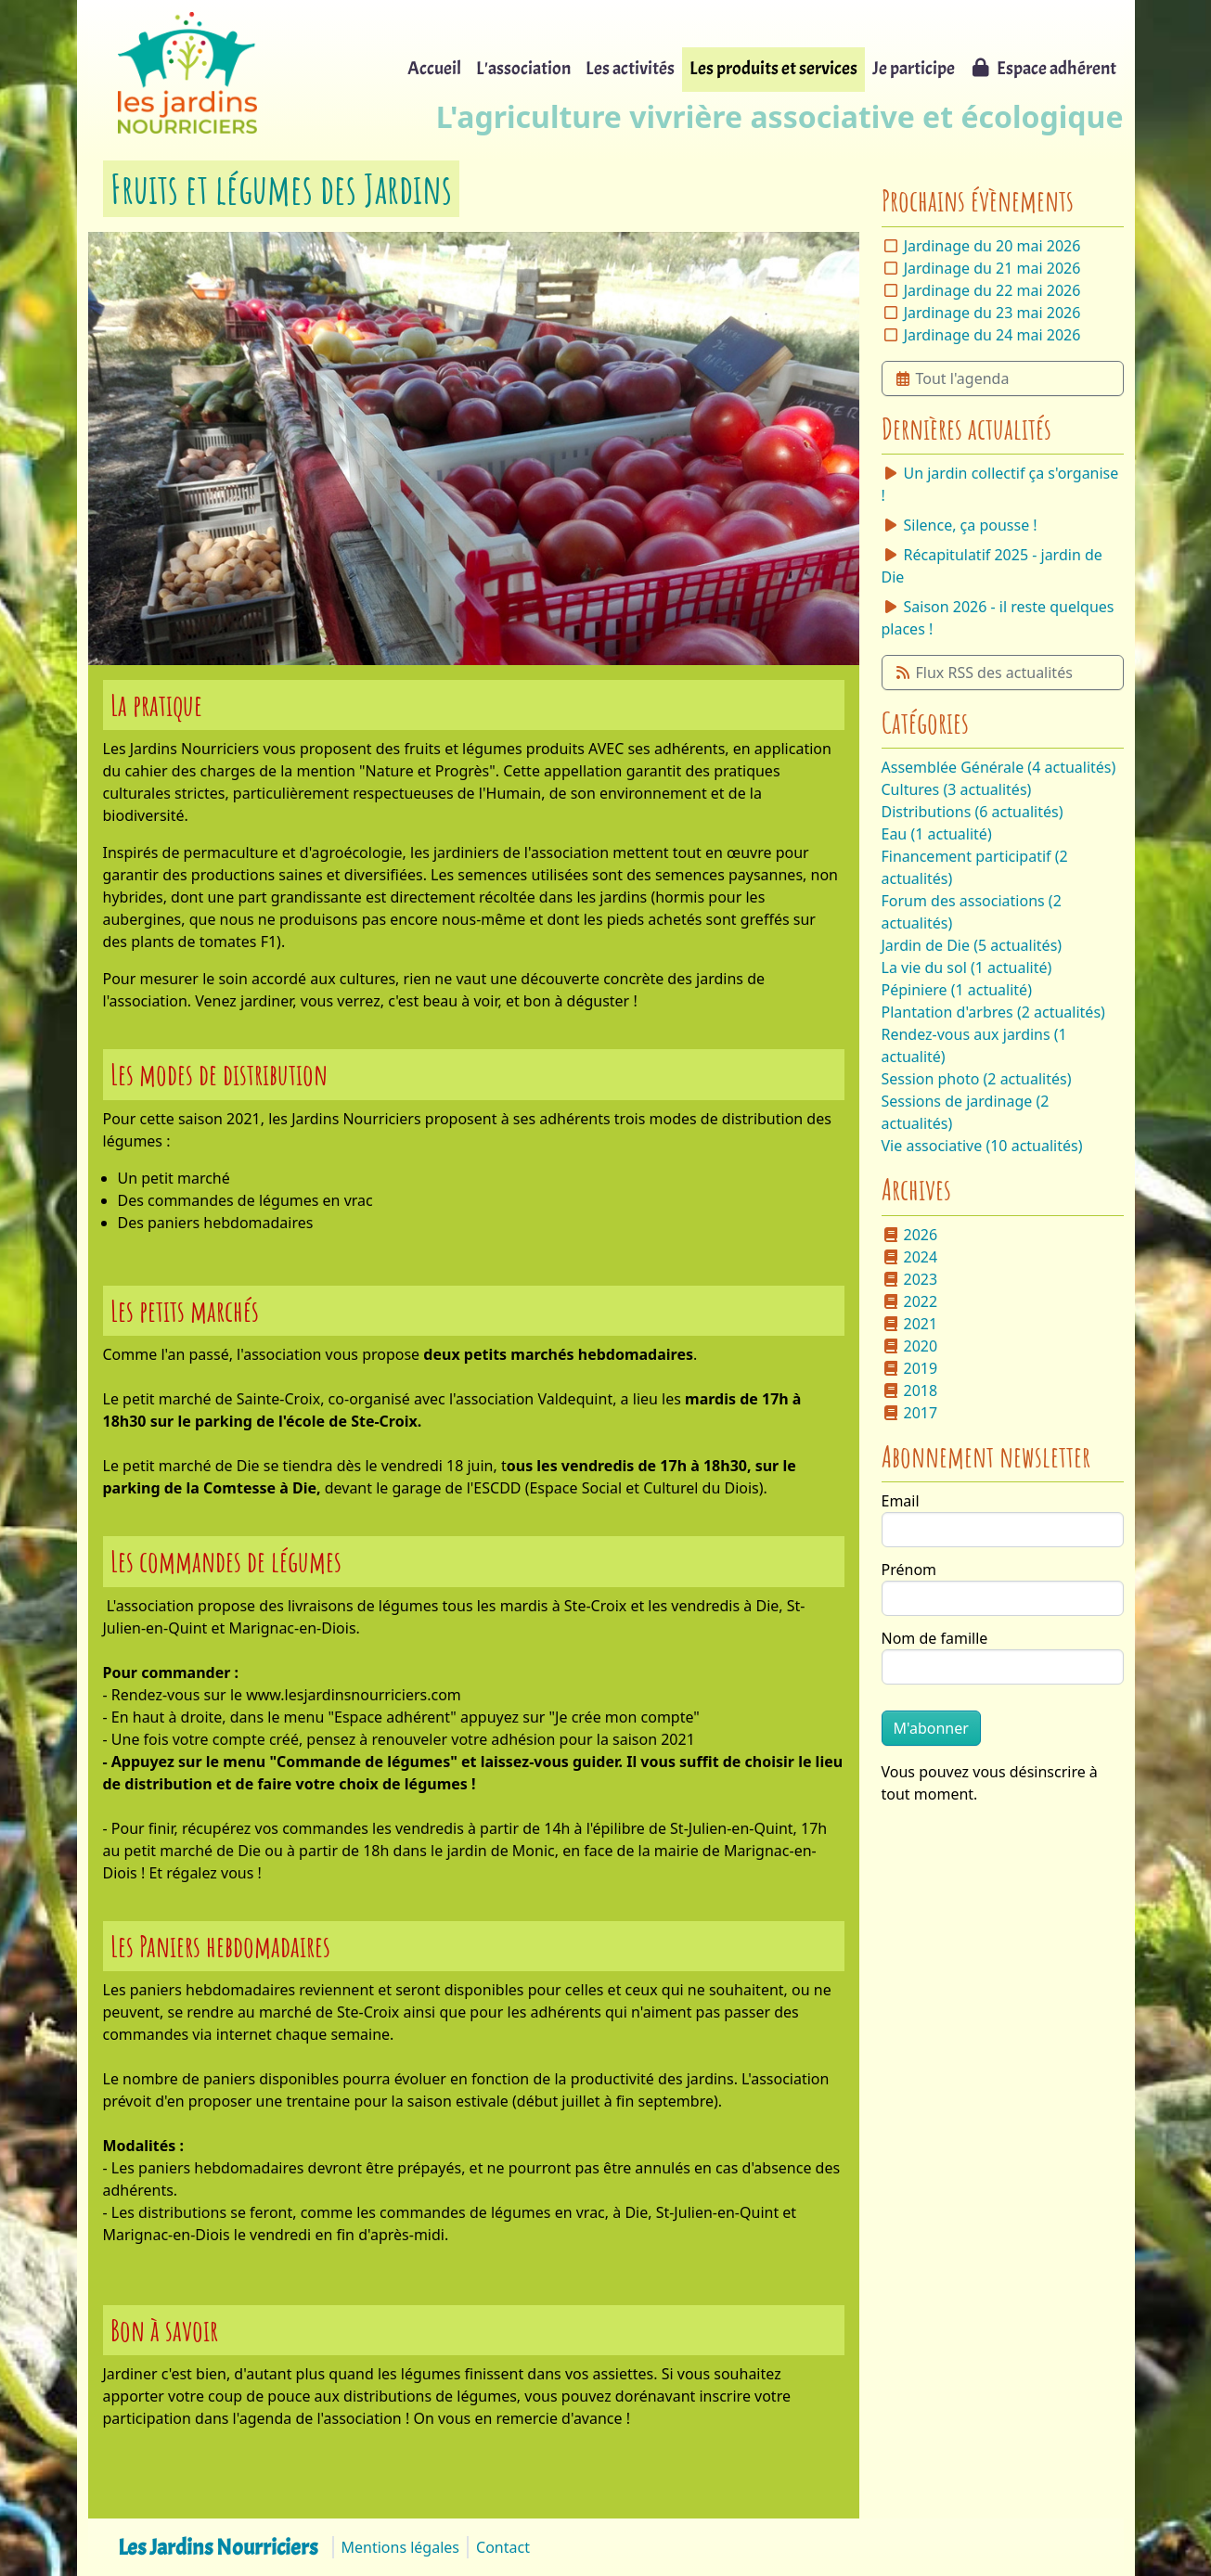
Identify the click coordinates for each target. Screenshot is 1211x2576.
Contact (503, 2547)
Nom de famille (935, 1638)
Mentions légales (400, 2547)
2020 (910, 1346)
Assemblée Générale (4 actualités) (999, 767)
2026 (910, 1234)
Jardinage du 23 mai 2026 (992, 312)
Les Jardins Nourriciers (217, 2547)
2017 (910, 1413)
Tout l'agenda (952, 378)
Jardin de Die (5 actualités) (972, 945)
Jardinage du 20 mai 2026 (992, 246)
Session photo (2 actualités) (977, 1079)
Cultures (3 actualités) (957, 789)
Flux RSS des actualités (983, 672)
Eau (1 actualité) (937, 834)
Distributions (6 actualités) (972, 811)
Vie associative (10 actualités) (982, 1145)
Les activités (630, 68)
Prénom (909, 1569)
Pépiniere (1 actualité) (957, 990)
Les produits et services (773, 68)
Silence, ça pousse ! (959, 525)
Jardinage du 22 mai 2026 (992, 290)
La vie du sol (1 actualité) (967, 967)
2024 (910, 1257)
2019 (910, 1368)
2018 (910, 1390)
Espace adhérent (1043, 68)
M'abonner (931, 1728)
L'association (523, 68)
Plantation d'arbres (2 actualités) (993, 1012)
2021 (910, 1324)
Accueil (434, 68)
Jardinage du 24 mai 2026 (992, 335)
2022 (910, 1301)
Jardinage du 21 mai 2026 (992, 268)
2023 (910, 1279)
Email (901, 1501)
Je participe (913, 68)
